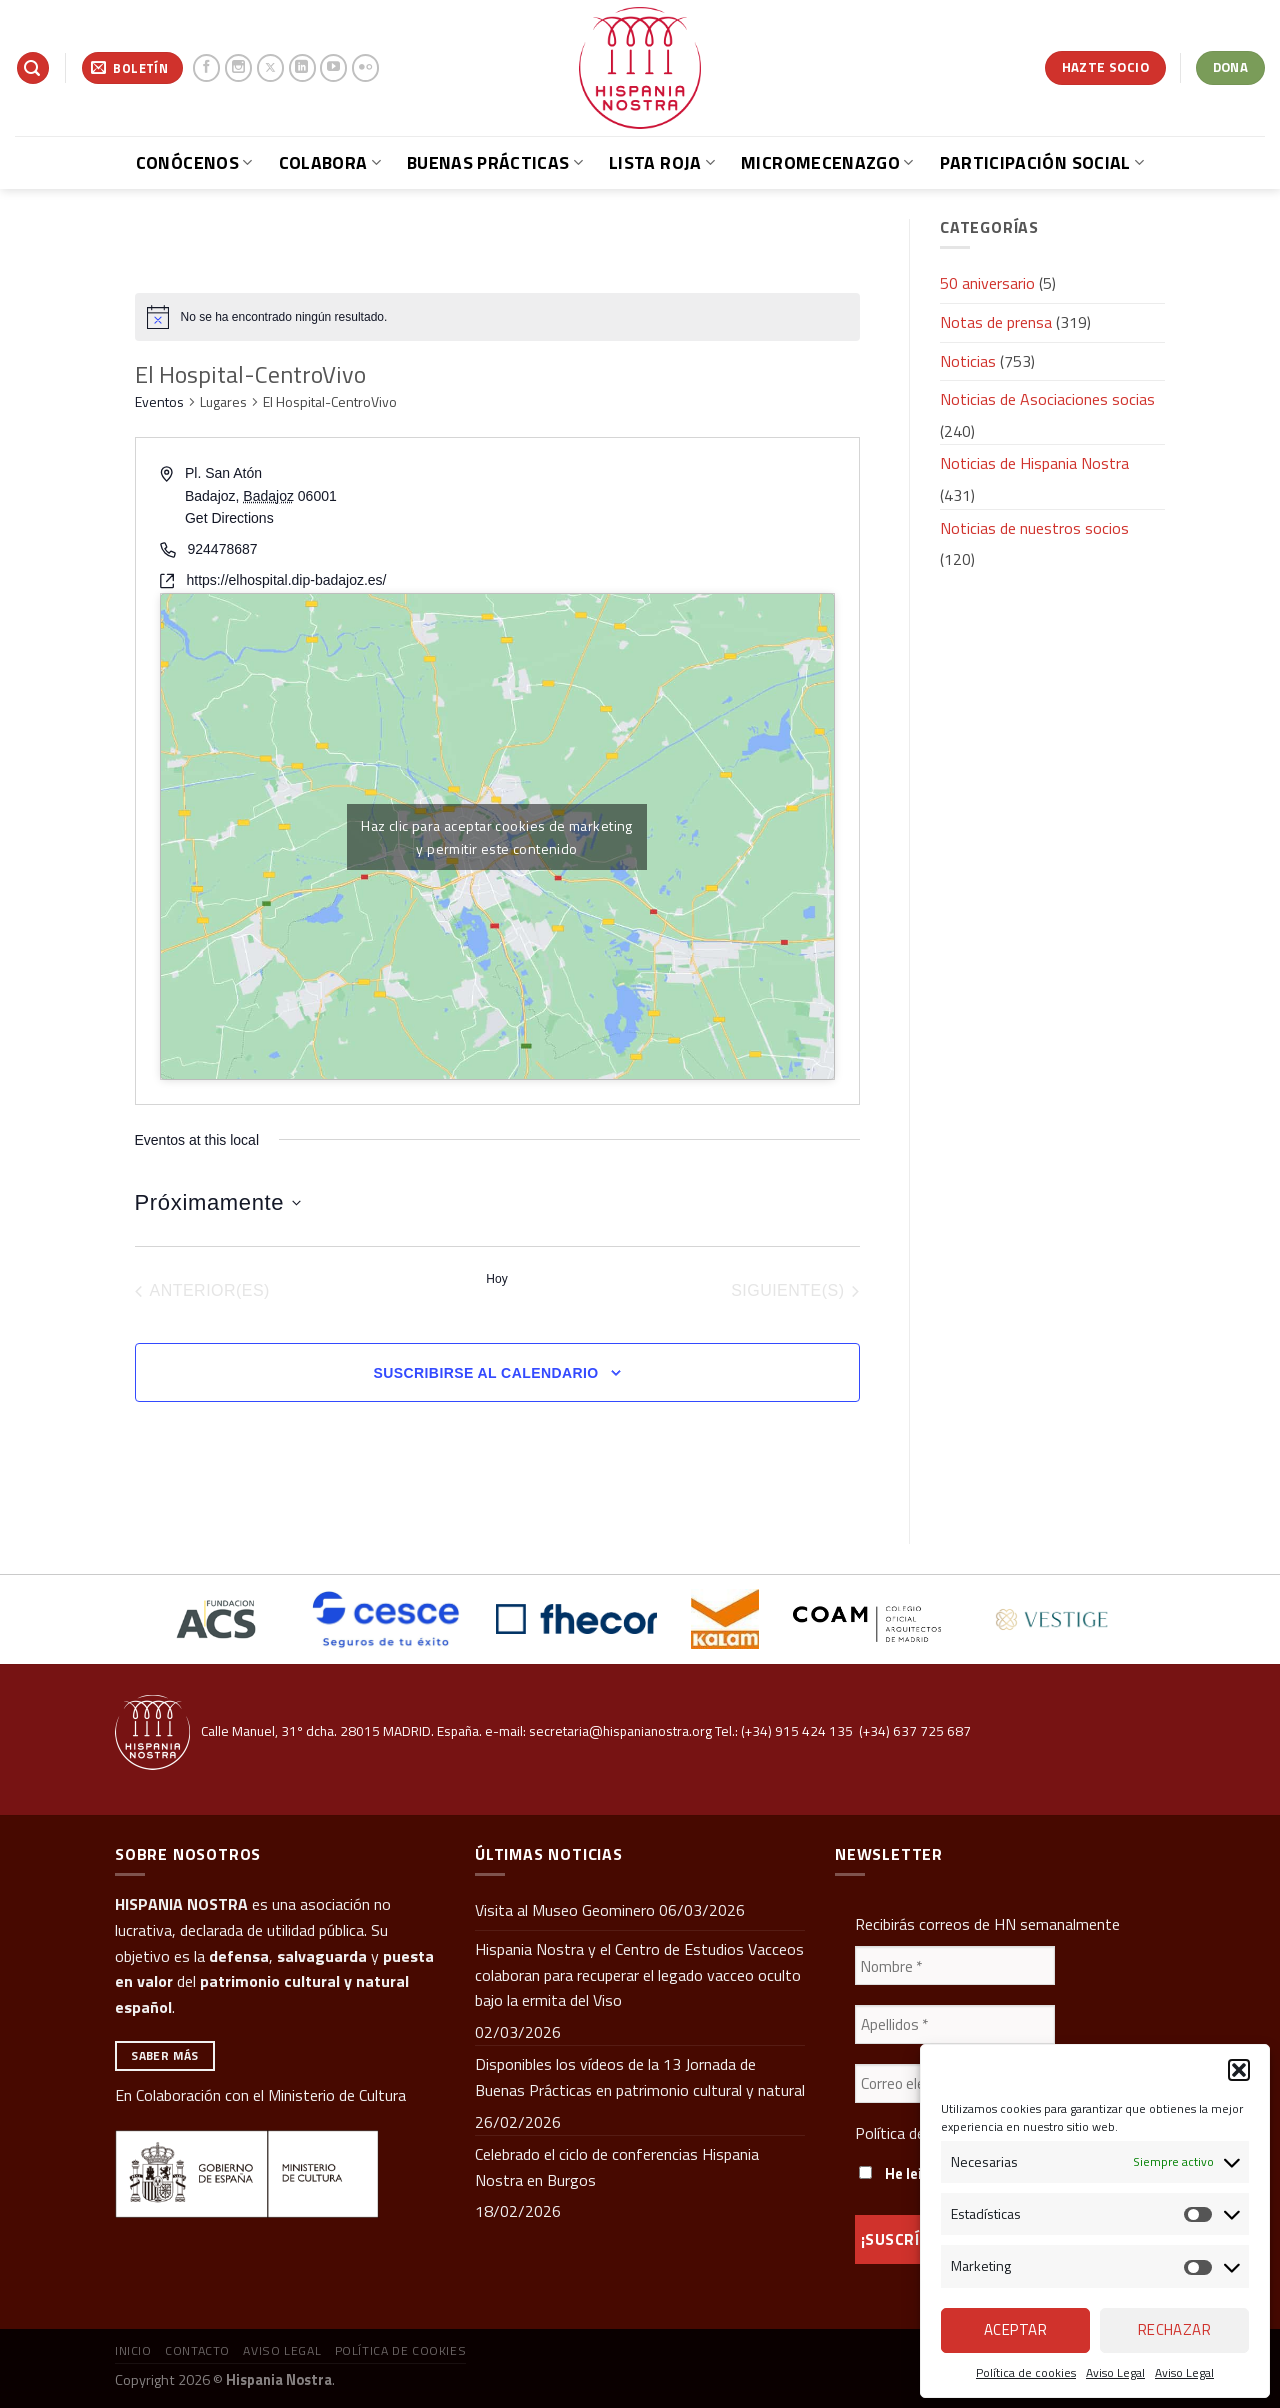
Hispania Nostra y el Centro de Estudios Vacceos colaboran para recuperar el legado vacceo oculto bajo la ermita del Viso (639, 1974)
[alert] (497, 317)
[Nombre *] (955, 1965)
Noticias (968, 361)
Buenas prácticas (495, 162)
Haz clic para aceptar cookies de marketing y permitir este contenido (497, 837)
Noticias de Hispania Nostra (1034, 463)
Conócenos (194, 162)
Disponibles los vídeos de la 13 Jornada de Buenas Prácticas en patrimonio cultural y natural (640, 2077)
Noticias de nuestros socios (1034, 528)
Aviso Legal (1115, 2372)
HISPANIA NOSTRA (181, 1904)
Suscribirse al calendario (485, 1373)
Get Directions (229, 518)
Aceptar (1015, 2329)
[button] (1239, 2070)
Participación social (1042, 162)
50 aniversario (987, 283)
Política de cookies (1026, 2372)
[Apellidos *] (955, 2024)
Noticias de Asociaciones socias (1047, 399)
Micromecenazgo (827, 162)
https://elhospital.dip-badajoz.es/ (287, 580)
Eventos (159, 402)
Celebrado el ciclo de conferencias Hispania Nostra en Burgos (617, 2167)
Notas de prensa (996, 322)
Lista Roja (662, 162)
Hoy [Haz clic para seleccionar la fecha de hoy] (496, 1279)
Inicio (133, 2350)
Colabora (330, 162)
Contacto (197, 2350)
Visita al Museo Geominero (565, 1910)
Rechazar (1175, 2329)
